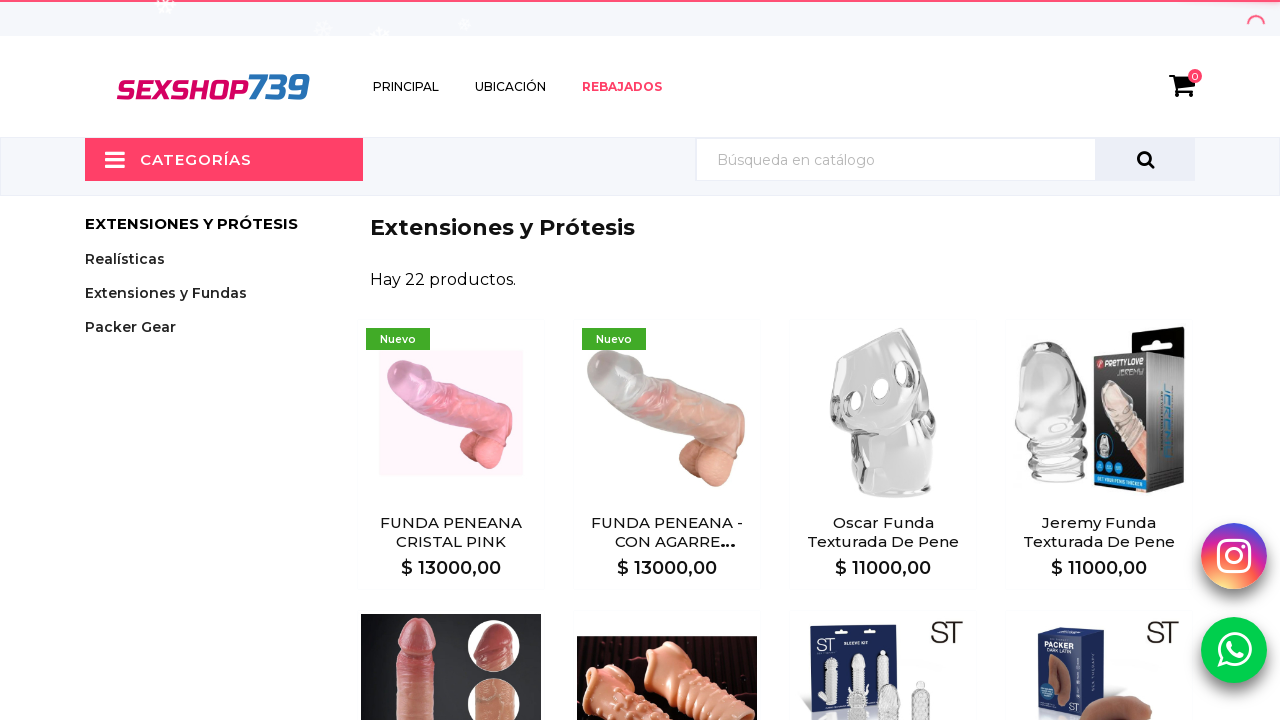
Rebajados (622, 86)
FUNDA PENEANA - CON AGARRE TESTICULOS (667, 541)
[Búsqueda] (945, 159)
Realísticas (125, 259)
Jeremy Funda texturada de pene (1099, 532)
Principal (406, 86)
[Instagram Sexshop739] (1234, 555)
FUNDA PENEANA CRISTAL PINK (451, 532)
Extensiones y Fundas (166, 293)
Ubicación (510, 86)
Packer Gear (130, 327)
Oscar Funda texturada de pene (883, 532)
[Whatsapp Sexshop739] (1234, 649)
